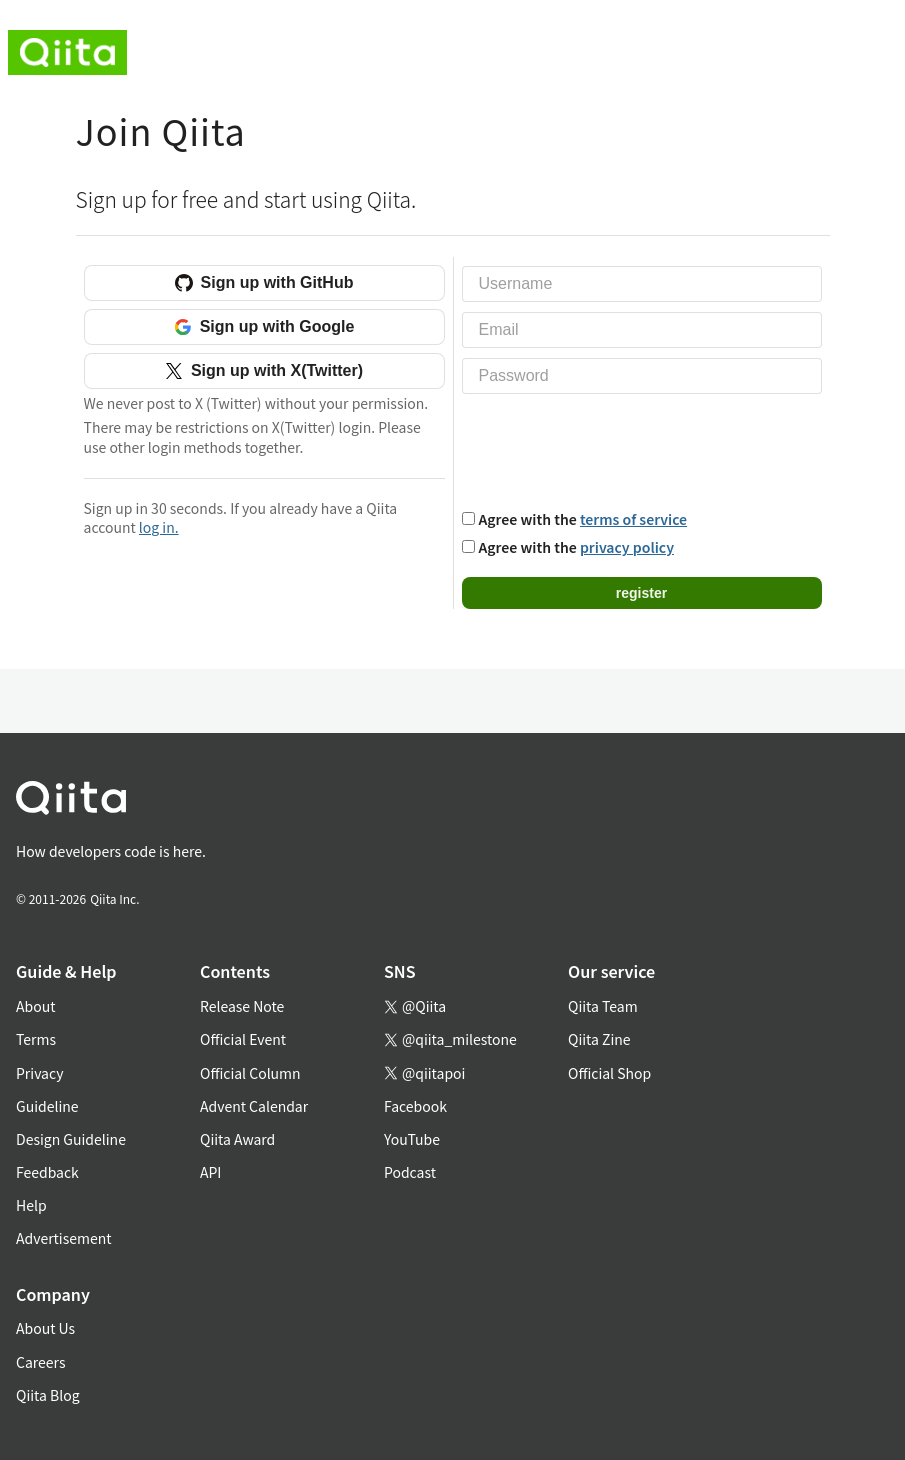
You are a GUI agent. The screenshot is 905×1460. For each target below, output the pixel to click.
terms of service (633, 519)
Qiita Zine (599, 1039)
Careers (40, 1362)
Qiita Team (603, 1006)
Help (31, 1205)
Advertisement (64, 1238)
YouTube (412, 1139)
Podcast (410, 1172)
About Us (45, 1328)
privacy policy (627, 547)
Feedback (47, 1172)
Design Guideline (71, 1139)
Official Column (250, 1073)
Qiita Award (237, 1139)
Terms (36, 1039)
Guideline (47, 1106)
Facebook (415, 1106)
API (210, 1172)
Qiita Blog (48, 1395)
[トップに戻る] (428, 801)
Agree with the (583, 519)
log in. (159, 527)
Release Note (242, 1006)
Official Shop (609, 1073)
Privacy (39, 1073)
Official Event (243, 1039)
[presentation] (614, 449)
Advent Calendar (254, 1106)
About (35, 1006)
